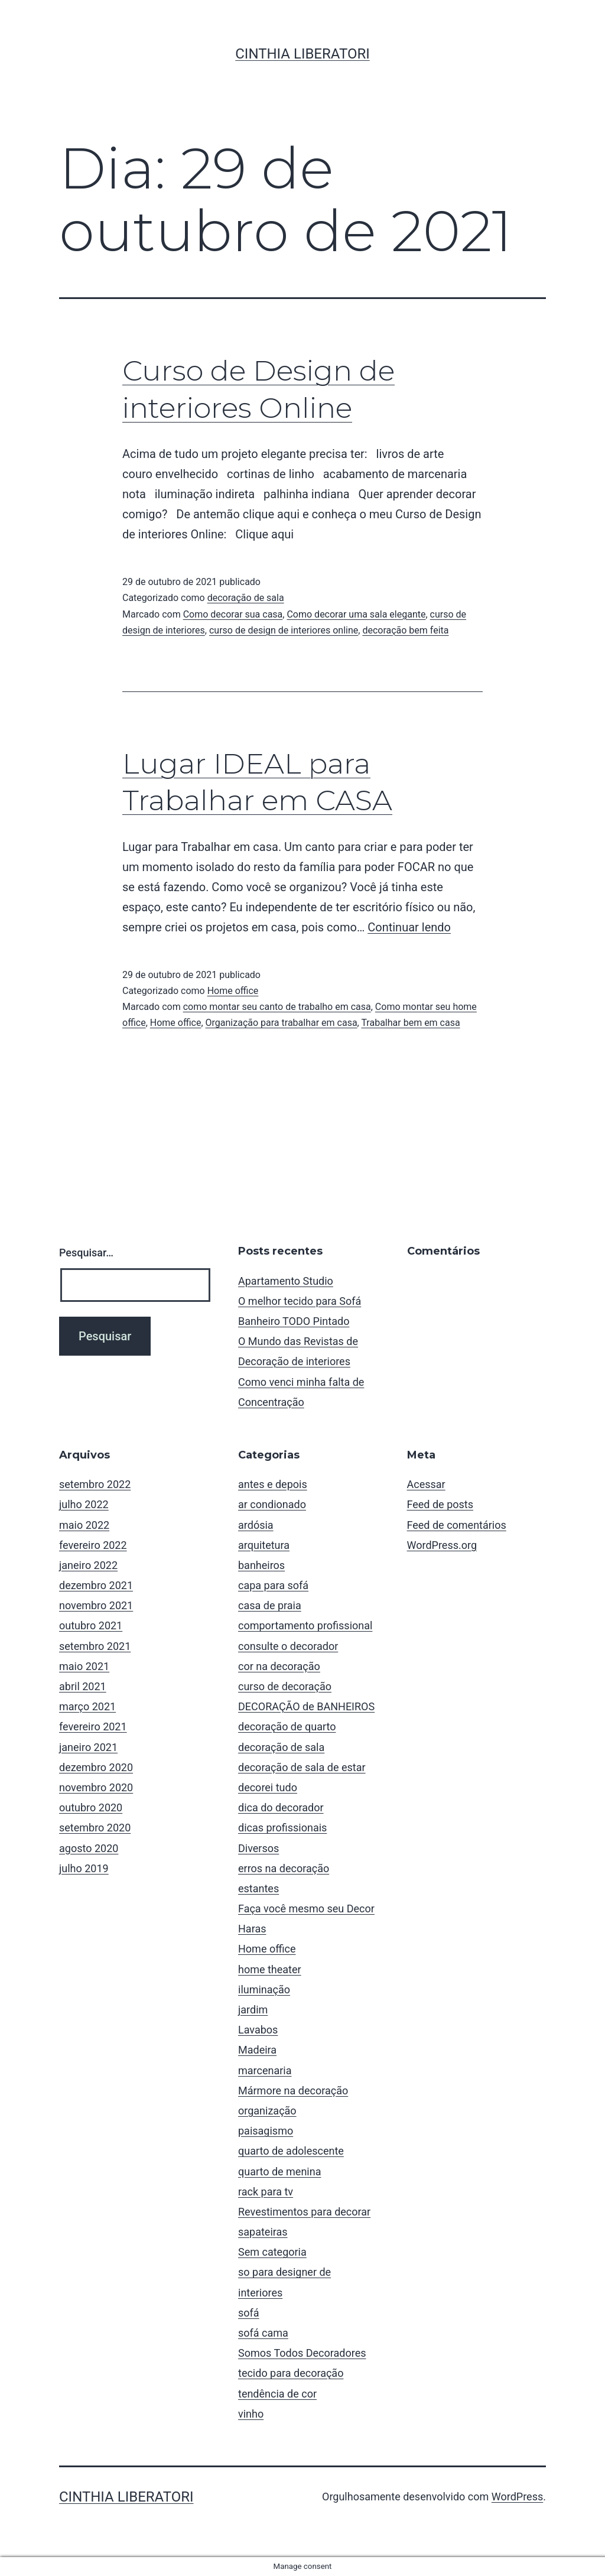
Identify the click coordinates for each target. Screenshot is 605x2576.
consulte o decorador (288, 1646)
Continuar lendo (409, 927)
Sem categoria (272, 2252)
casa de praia (269, 1605)
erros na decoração (283, 1868)
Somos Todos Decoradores (302, 2353)
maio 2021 (84, 1666)
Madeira (257, 2050)
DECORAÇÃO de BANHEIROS (306, 1706)
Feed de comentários (456, 1525)
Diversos (258, 1848)
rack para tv (265, 2191)
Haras (252, 1928)
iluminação (264, 1989)
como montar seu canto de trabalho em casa (277, 1006)
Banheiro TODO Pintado (293, 1321)
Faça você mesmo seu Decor (306, 1908)
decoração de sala (245, 597)
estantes (258, 1888)
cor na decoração (279, 1666)
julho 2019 (84, 1868)
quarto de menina (279, 2171)
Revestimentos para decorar (304, 2211)
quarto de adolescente (291, 2151)
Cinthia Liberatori (302, 54)
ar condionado (272, 1504)
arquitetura (264, 1545)
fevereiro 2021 (93, 1726)
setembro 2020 (95, 1827)
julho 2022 (84, 1504)
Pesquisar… (86, 1252)
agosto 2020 (88, 1848)
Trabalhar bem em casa (410, 1022)
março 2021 (87, 1706)
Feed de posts (440, 1504)
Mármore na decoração (293, 2090)
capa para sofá (273, 1585)
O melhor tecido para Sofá (299, 1301)
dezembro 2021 (96, 1585)
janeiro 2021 (88, 1747)
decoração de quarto (287, 1726)
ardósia (256, 1525)
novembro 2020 (96, 1787)
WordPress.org (442, 1545)
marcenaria (264, 2070)
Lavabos (258, 2029)
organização (267, 2110)
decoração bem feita (405, 630)
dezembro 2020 (96, 1767)
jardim (253, 2009)
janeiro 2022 (88, 1565)
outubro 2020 (90, 1807)
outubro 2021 (90, 1625)
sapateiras (263, 2232)
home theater (269, 1969)
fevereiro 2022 (93, 1545)
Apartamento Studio (285, 1281)
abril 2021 (82, 1686)
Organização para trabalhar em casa (281, 1022)
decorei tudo (267, 1787)
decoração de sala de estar (302, 1767)
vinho (251, 2414)
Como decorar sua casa (233, 614)
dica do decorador (281, 1807)
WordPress (517, 2496)
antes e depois (272, 1484)
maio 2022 (84, 1525)
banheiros (261, 1565)
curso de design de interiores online (283, 630)
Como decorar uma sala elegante (356, 614)
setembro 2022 (95, 1484)
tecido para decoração (290, 2373)
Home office (233, 990)
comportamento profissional (305, 1625)
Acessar (426, 1484)
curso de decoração (284, 1686)
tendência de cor (277, 2393)
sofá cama (263, 2333)
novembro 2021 (96, 1605)
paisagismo (265, 2131)
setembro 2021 (95, 1646)
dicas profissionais (282, 1827)
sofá (248, 2313)
